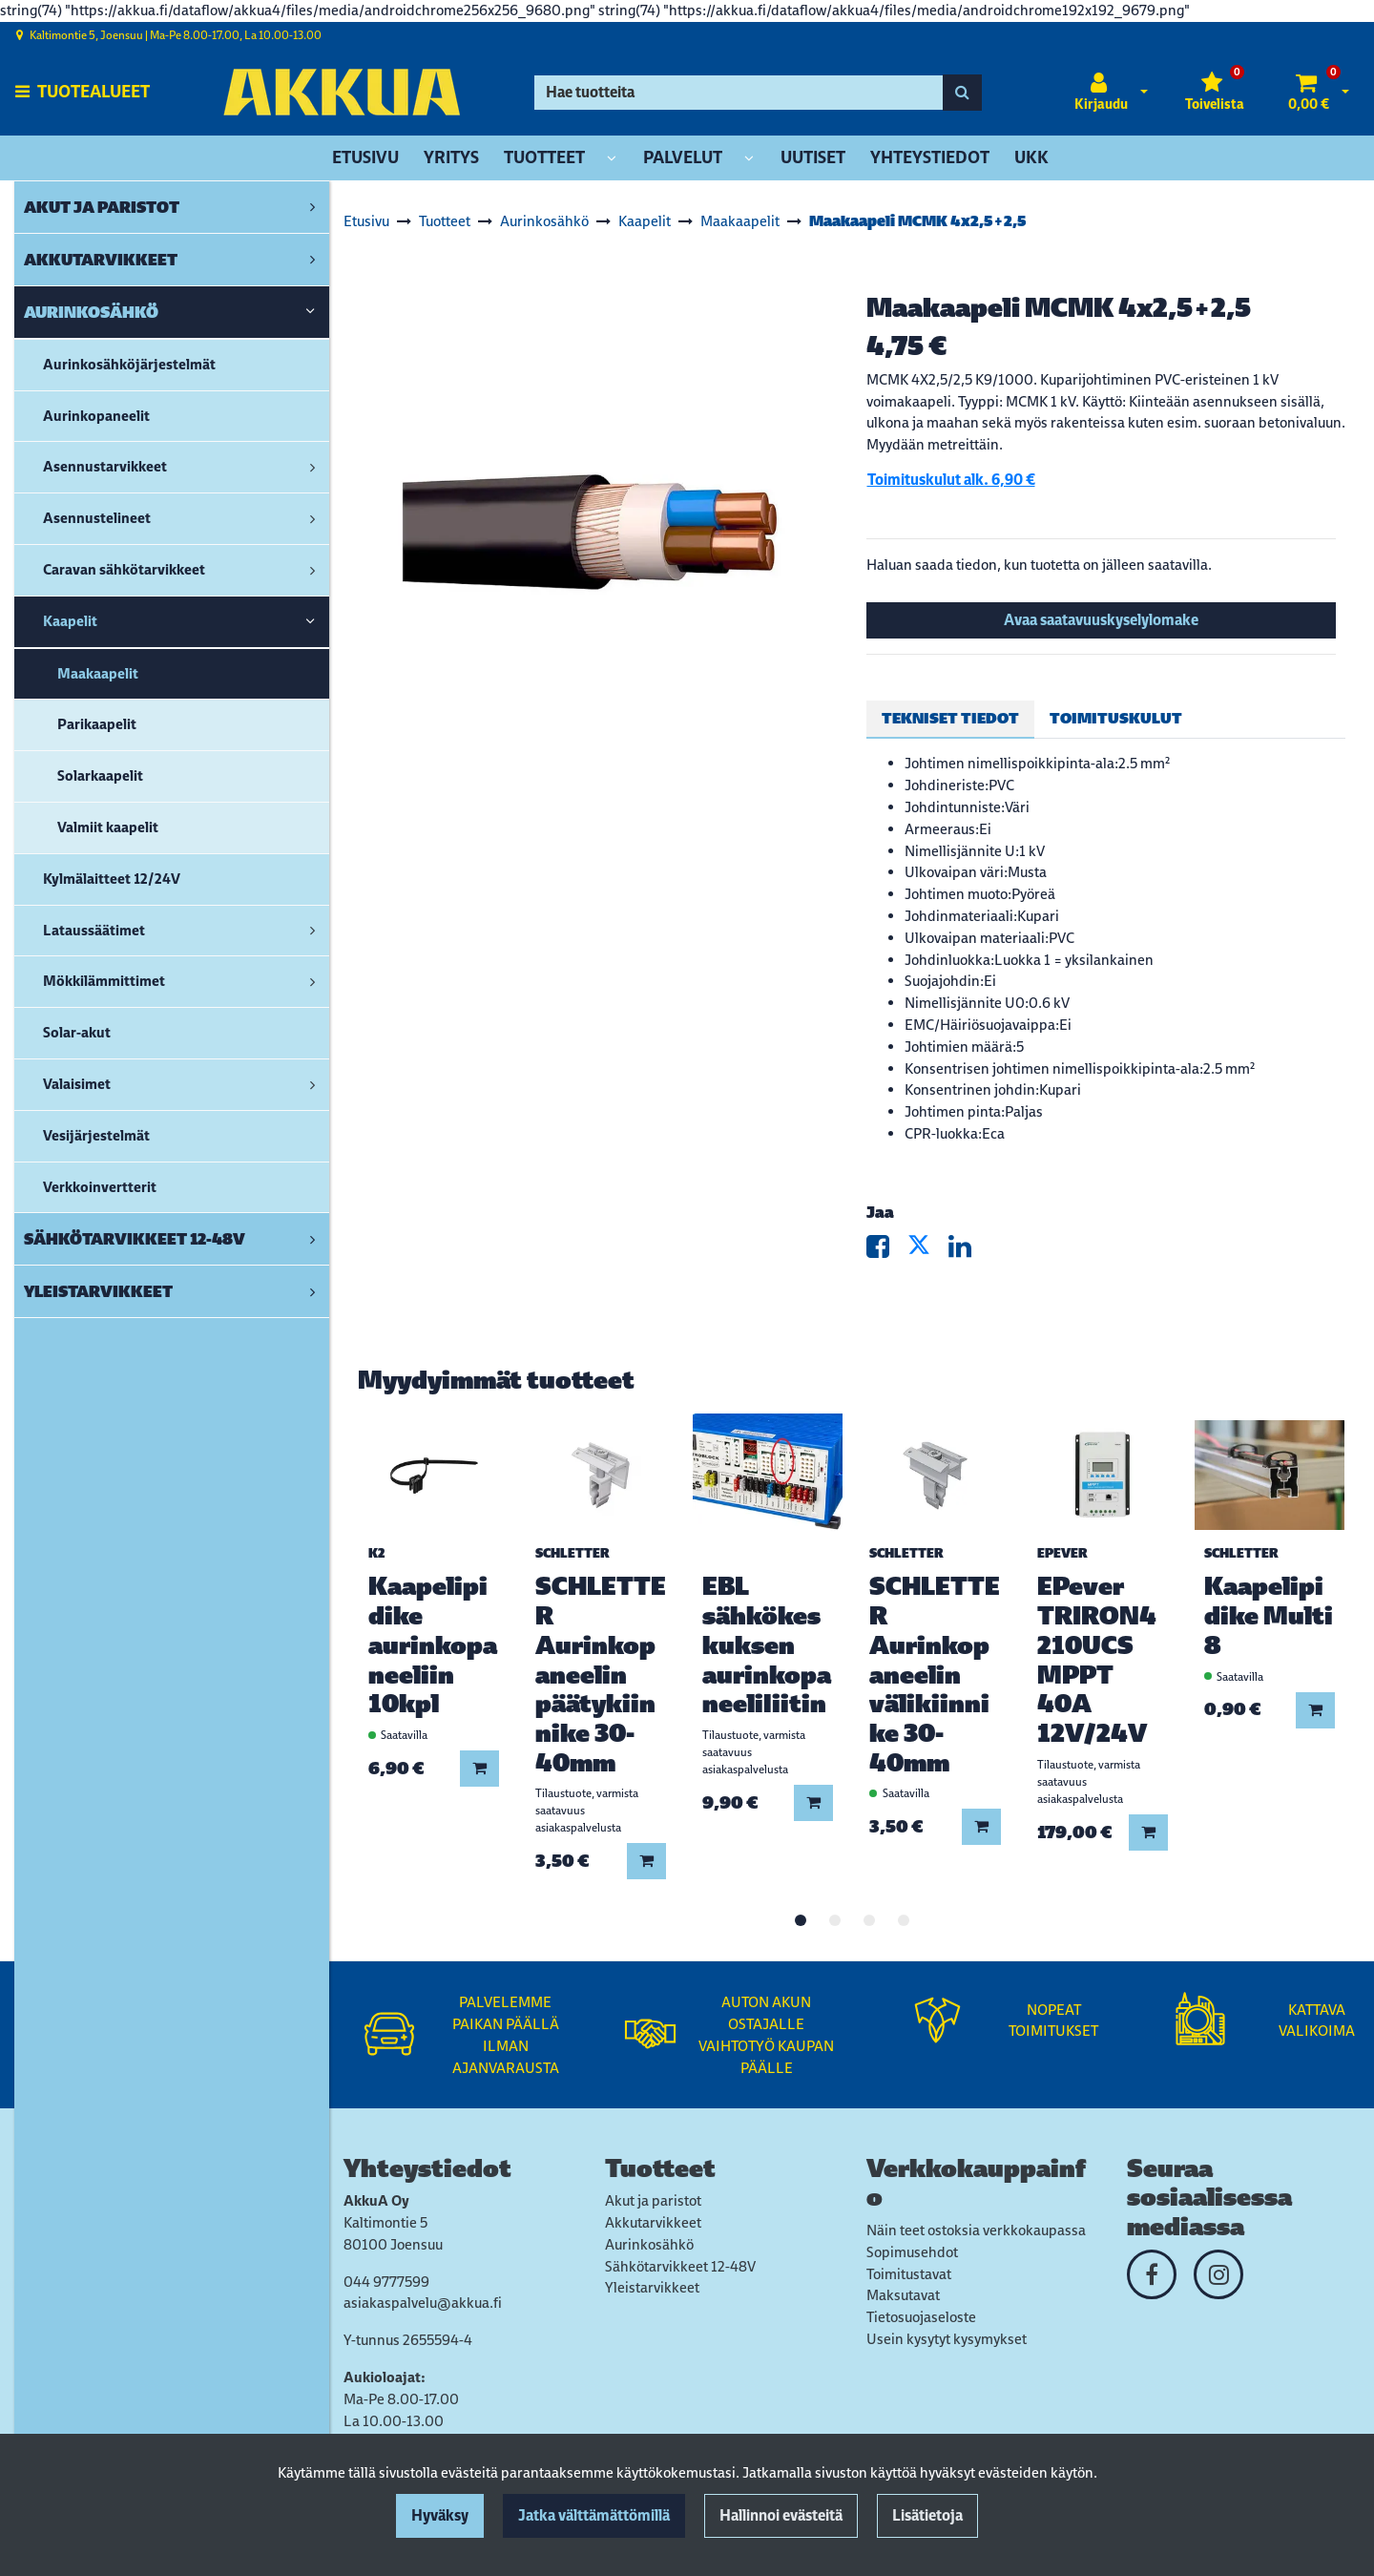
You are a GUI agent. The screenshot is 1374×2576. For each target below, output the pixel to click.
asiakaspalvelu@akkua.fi (423, 2302)
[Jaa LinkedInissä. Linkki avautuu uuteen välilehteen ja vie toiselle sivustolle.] (967, 1251)
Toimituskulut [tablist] (1116, 718)
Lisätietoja (927, 2515)
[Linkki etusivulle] (341, 92)
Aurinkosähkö (649, 2244)
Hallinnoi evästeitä (781, 2515)
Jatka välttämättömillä (594, 2515)
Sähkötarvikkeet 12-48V (680, 2266)
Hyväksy (439, 2515)
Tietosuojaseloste (921, 2317)
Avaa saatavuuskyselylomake (1101, 620)
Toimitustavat (908, 2274)
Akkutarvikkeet (653, 2222)
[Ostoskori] (1309, 92)
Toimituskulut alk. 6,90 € (951, 480)
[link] (312, 207)
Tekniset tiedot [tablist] (950, 718)
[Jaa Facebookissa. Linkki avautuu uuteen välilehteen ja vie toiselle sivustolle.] (886, 1251)
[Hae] (738, 92)
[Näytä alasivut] (611, 159)
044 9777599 (386, 2281)
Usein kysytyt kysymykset (946, 2339)
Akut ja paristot (653, 2200)
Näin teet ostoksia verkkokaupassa (976, 2230)
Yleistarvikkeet (652, 2287)
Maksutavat (903, 2295)
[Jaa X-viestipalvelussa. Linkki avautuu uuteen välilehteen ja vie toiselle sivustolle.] (927, 1251)
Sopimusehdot (912, 2252)
